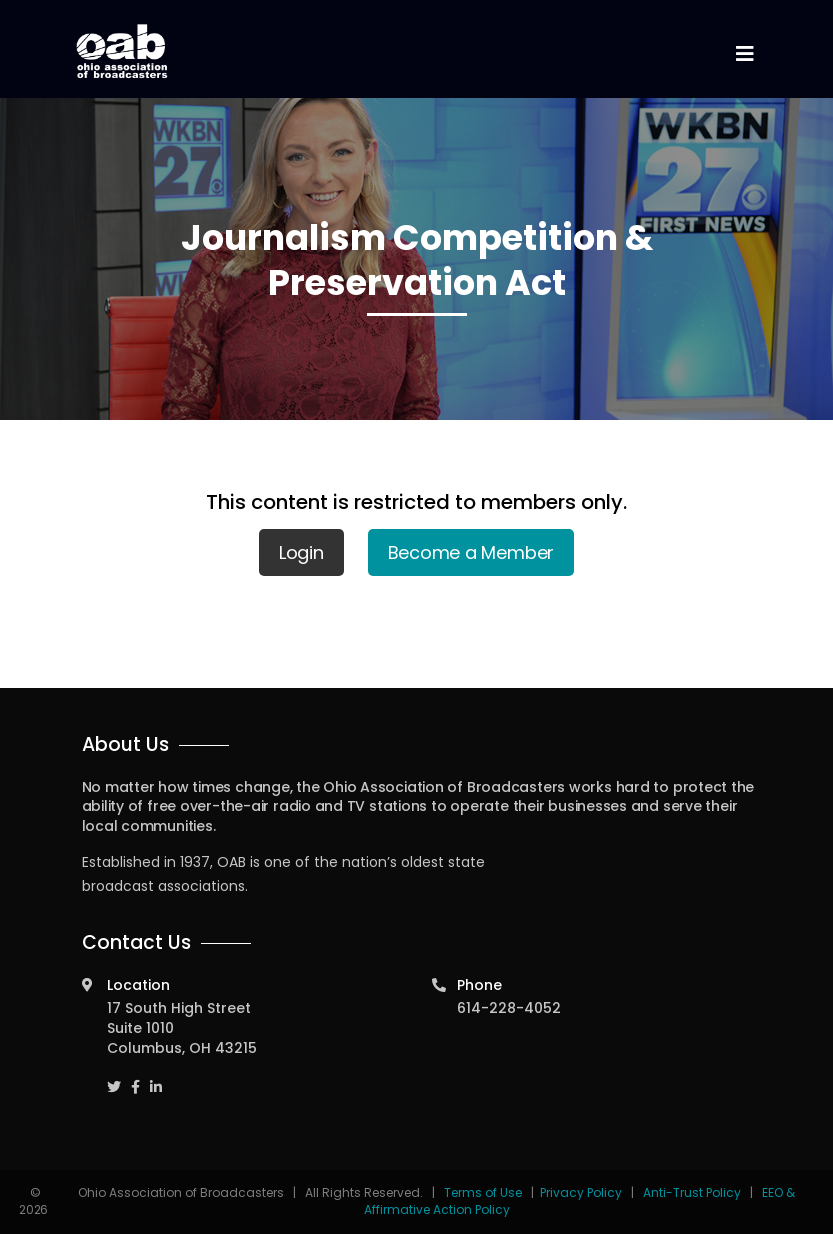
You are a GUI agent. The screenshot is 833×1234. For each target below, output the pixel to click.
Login (301, 552)
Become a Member (471, 552)
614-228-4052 (509, 1008)
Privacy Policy (581, 1192)
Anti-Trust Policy (692, 1192)
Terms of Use (484, 1192)
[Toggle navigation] (745, 54)
